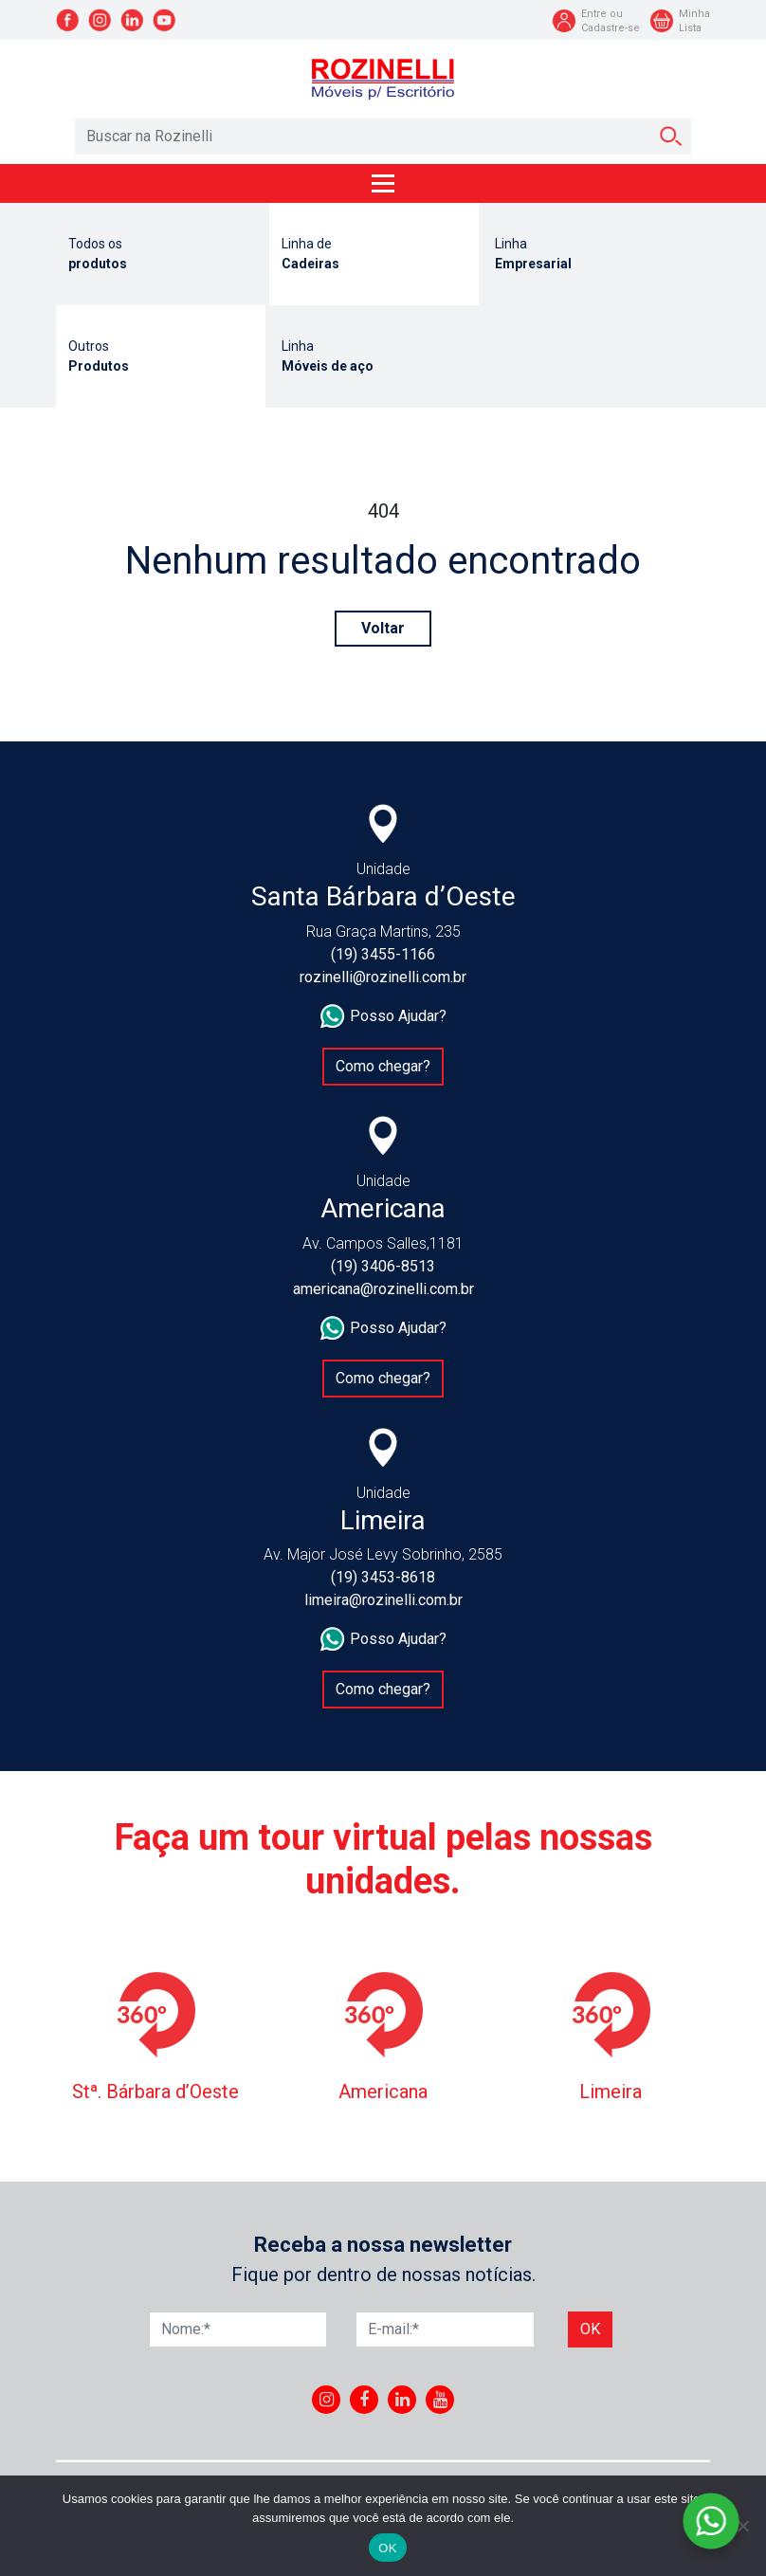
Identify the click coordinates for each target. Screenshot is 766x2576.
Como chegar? (383, 1066)
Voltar (383, 628)
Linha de (374, 255)
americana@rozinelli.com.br (383, 1289)
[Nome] (238, 2329)
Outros (160, 357)
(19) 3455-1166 (383, 954)
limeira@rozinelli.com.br (383, 1600)
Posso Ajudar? (383, 1016)
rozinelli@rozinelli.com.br (383, 977)
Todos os (160, 255)
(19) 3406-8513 (383, 1266)
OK (387, 2548)
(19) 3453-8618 (383, 1577)
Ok (590, 2329)
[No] (742, 2525)
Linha (587, 255)
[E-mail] (445, 2329)
